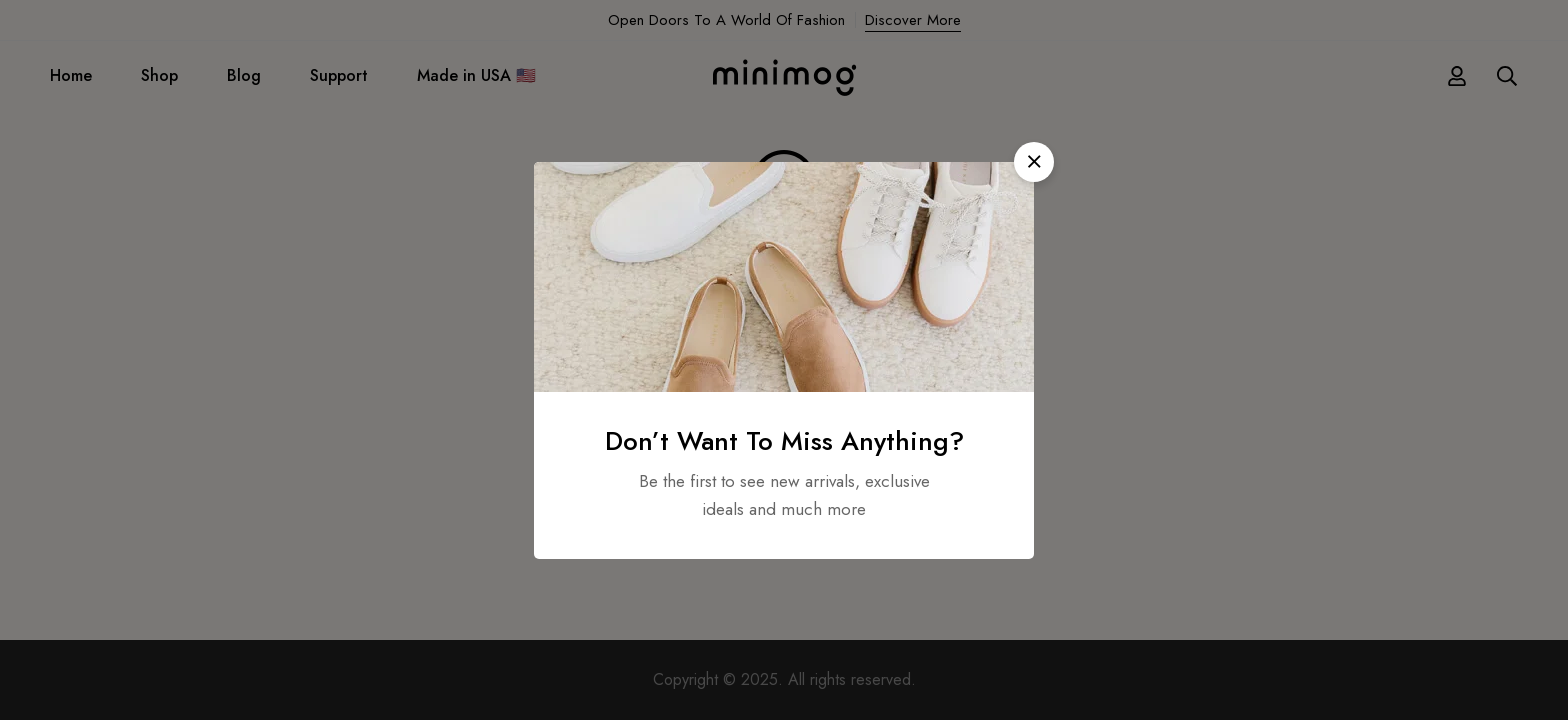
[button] (1034, 162)
